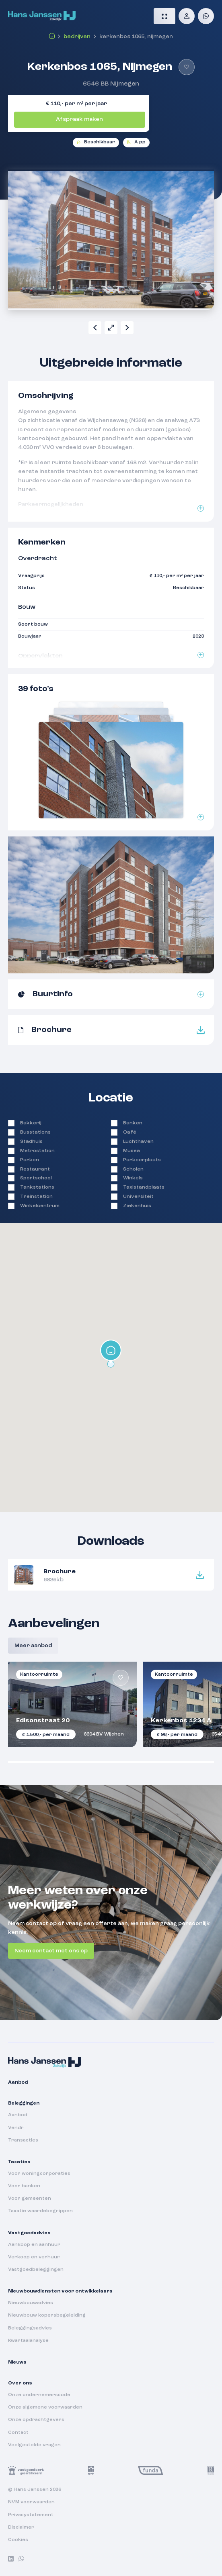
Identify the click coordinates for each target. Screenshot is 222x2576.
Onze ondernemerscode (39, 2394)
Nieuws (17, 2362)
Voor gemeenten (29, 2198)
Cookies (18, 2539)
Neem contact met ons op (51, 1951)
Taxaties (19, 2162)
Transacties (23, 2140)
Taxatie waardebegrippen (40, 2211)
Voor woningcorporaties (39, 2173)
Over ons (20, 2383)
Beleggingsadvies (30, 2328)
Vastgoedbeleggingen (36, 2269)
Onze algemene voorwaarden (45, 2407)
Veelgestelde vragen (34, 2445)
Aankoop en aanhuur (34, 2244)
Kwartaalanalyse (28, 2340)
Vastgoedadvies (29, 2233)
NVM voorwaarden (31, 2502)
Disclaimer (21, 2527)
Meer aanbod (33, 1645)
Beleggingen (23, 2103)
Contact (18, 2432)
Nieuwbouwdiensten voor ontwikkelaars (60, 2291)
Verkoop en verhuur (34, 2257)
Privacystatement (30, 2515)
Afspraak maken (79, 119)
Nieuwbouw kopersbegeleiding (47, 2315)
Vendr (16, 2127)
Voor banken (24, 2186)
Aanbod (18, 2082)
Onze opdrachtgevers (36, 2419)
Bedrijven (77, 36)
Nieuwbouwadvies (30, 2303)
